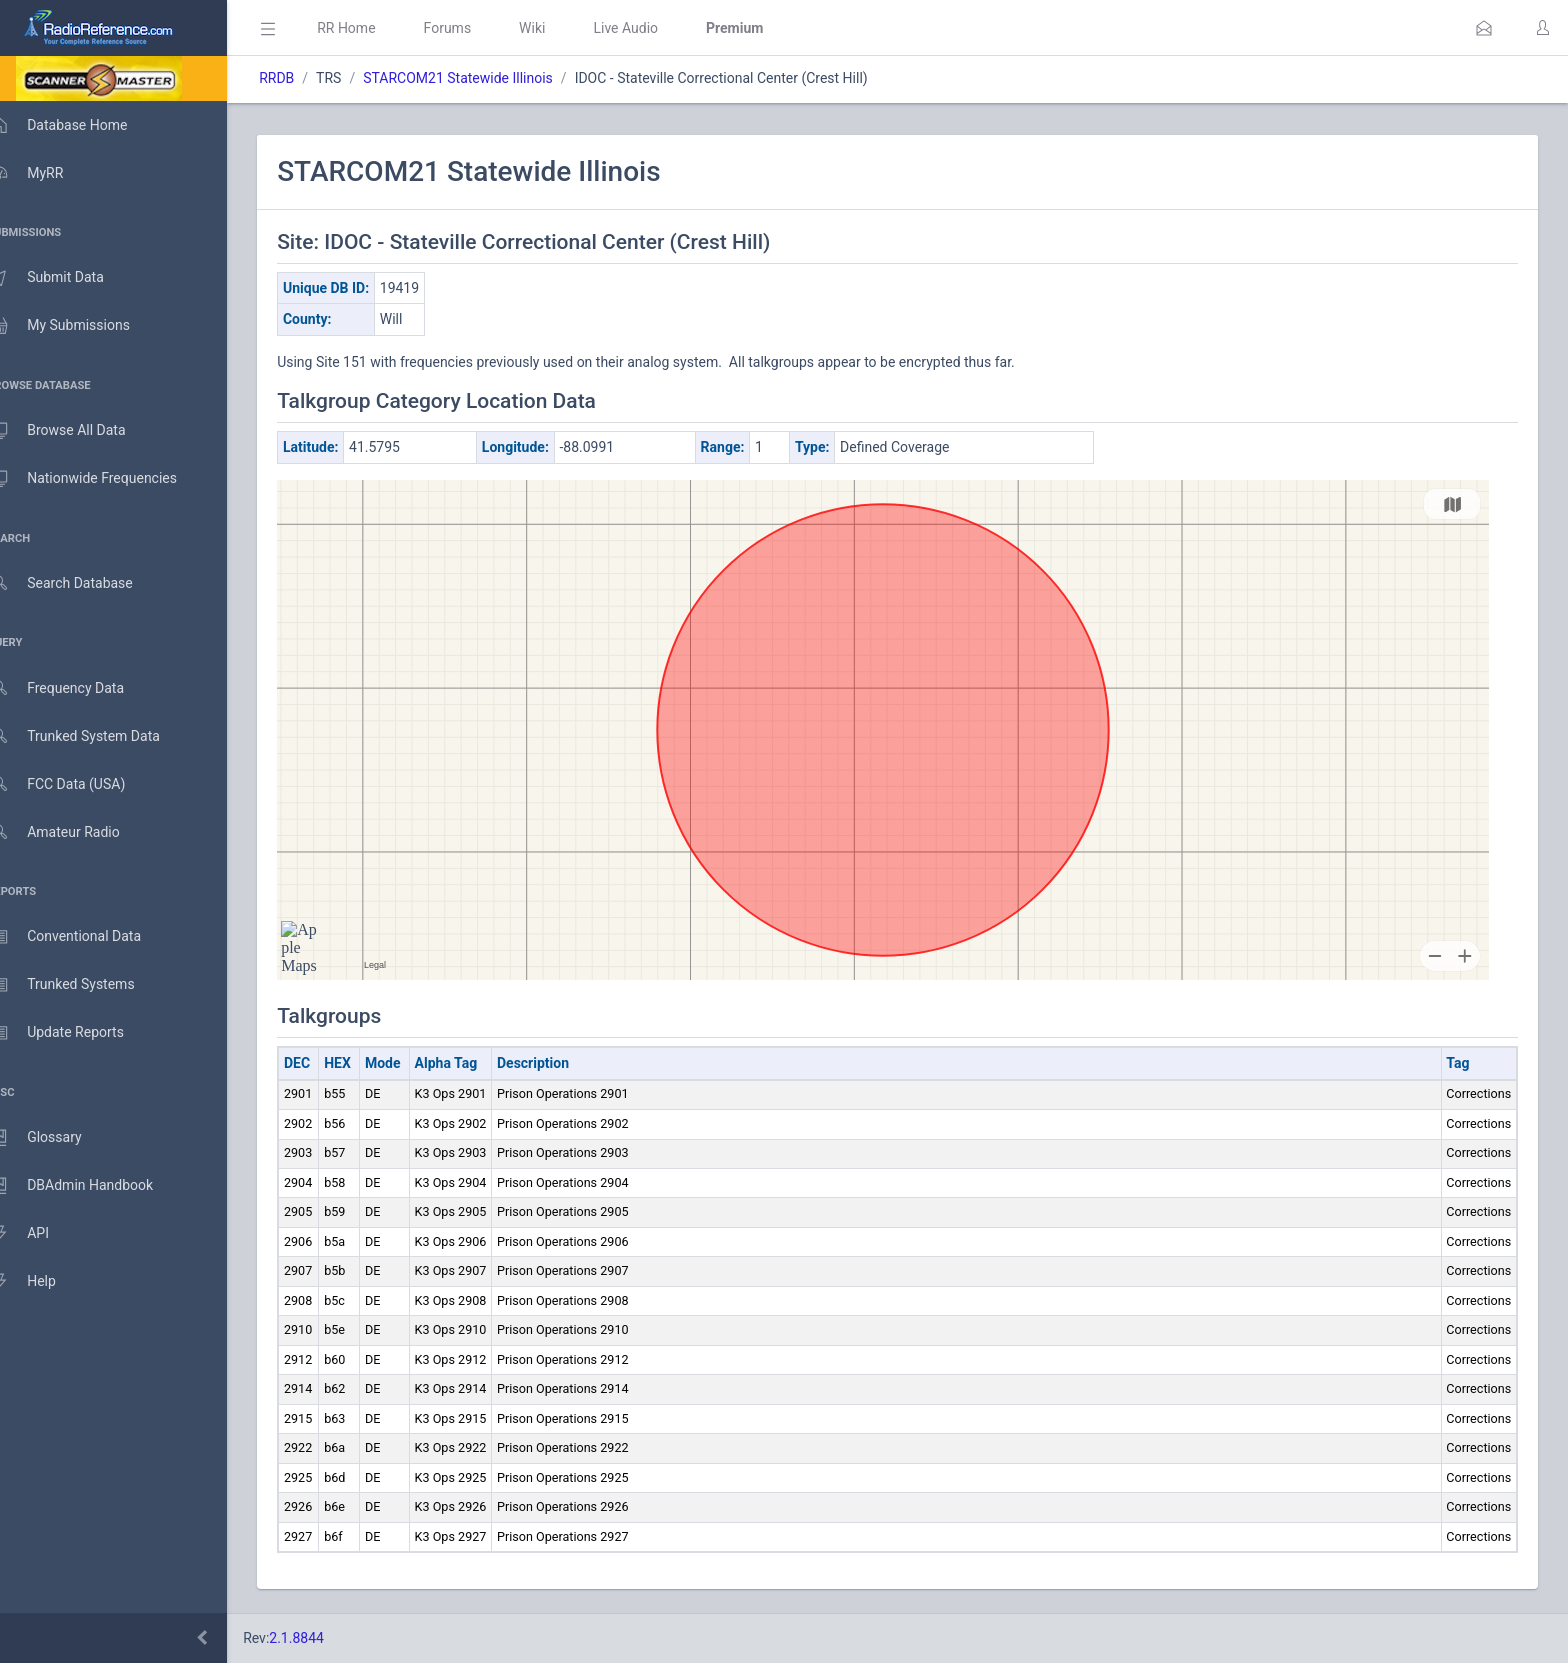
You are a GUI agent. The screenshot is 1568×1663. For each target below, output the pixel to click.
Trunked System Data (94, 736)
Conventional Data (85, 937)
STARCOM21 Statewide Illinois (487, 78)
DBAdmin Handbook (91, 1186)
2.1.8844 (325, 1638)
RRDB (305, 78)
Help (42, 1282)
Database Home (78, 125)
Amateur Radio (74, 832)
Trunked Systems (81, 985)
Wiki (561, 28)
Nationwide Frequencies (103, 479)
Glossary (55, 1138)
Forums (476, 28)
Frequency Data (76, 688)
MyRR (46, 173)
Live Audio (654, 28)
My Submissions (79, 326)
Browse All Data (77, 431)
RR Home (375, 28)
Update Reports (76, 1033)
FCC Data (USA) (77, 784)
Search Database (81, 583)
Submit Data (66, 278)
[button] (1484, 28)
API (39, 1234)
